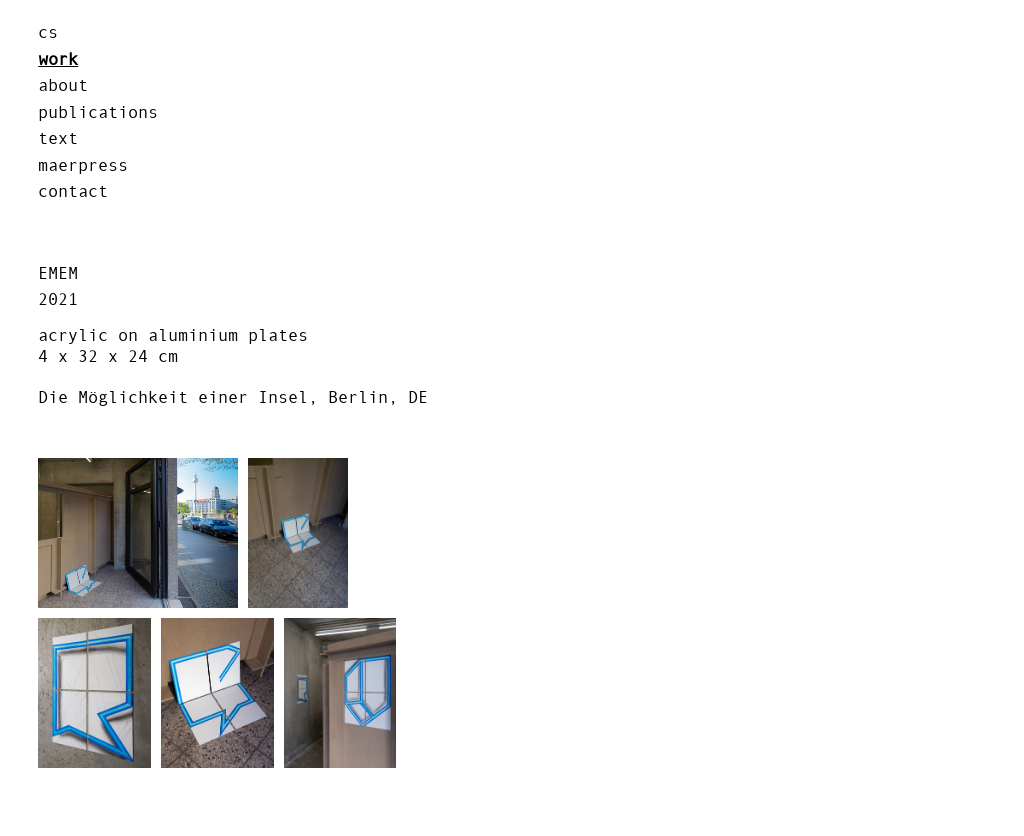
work (58, 59)
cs (48, 32)
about (63, 85)
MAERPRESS (83, 165)
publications (98, 112)
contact (73, 191)
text (58, 138)
